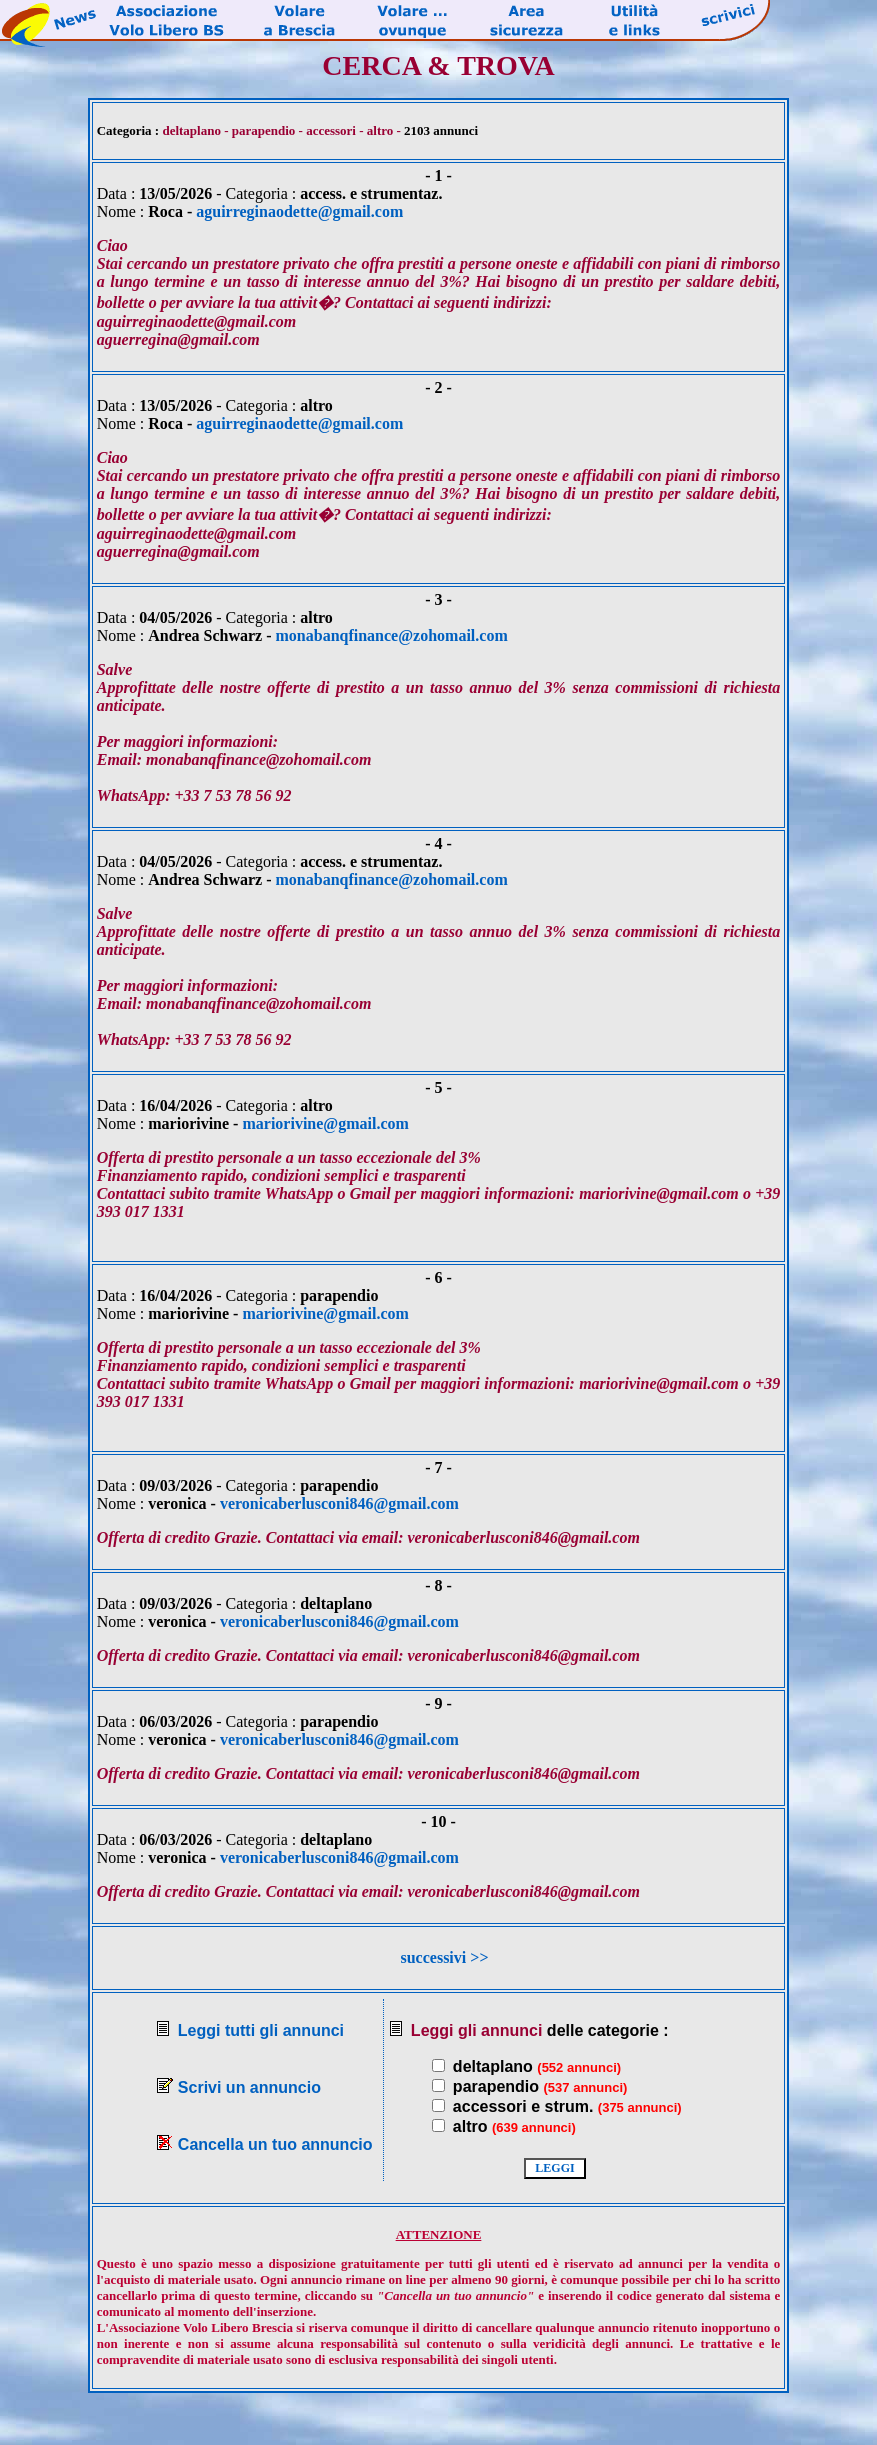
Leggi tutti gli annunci (261, 2030)
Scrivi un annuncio (249, 2087)
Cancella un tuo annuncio (275, 2144)
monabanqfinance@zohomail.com (392, 635)
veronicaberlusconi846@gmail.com (339, 1503)
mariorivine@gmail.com (325, 1123)
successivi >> (444, 1957)
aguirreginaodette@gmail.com (299, 211)
